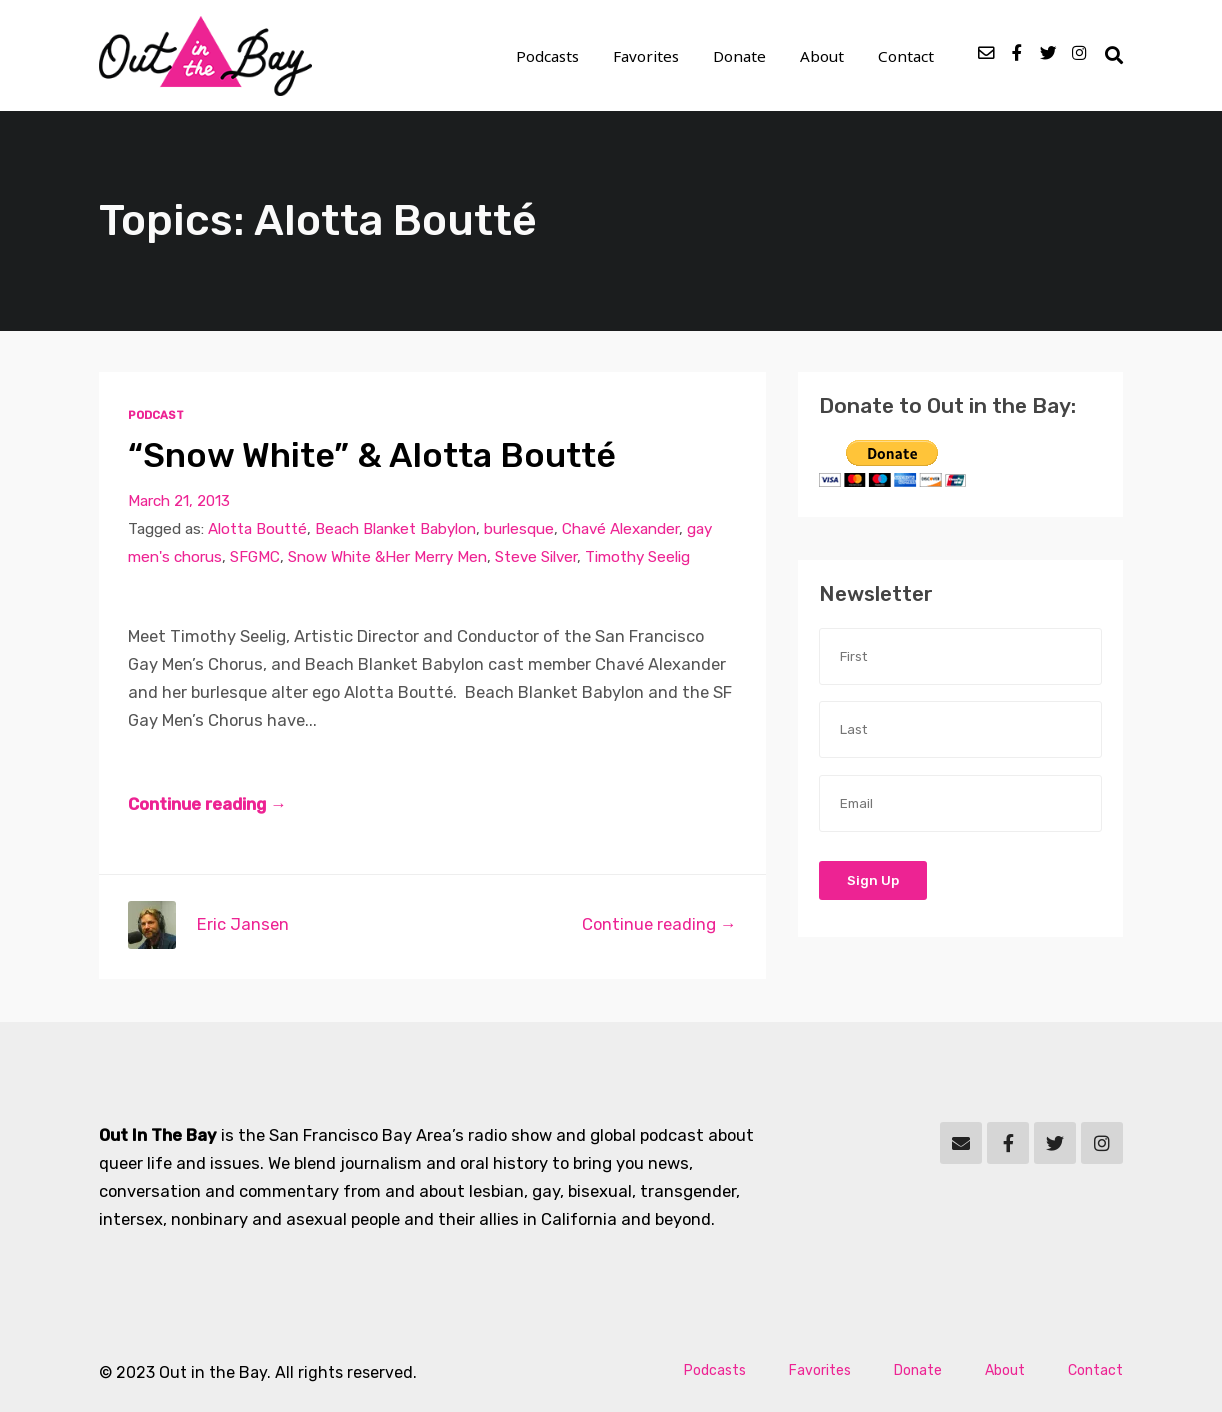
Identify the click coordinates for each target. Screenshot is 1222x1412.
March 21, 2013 (179, 501)
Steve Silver (536, 557)
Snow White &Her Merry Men (387, 557)
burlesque (519, 529)
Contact (906, 56)
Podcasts (547, 56)
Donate (739, 56)
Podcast (156, 415)
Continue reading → (207, 804)
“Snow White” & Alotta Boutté (372, 455)
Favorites (646, 56)
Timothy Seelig (637, 557)
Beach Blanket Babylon (395, 529)
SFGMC (255, 557)
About (822, 56)
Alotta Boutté (257, 529)
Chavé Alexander (620, 529)
